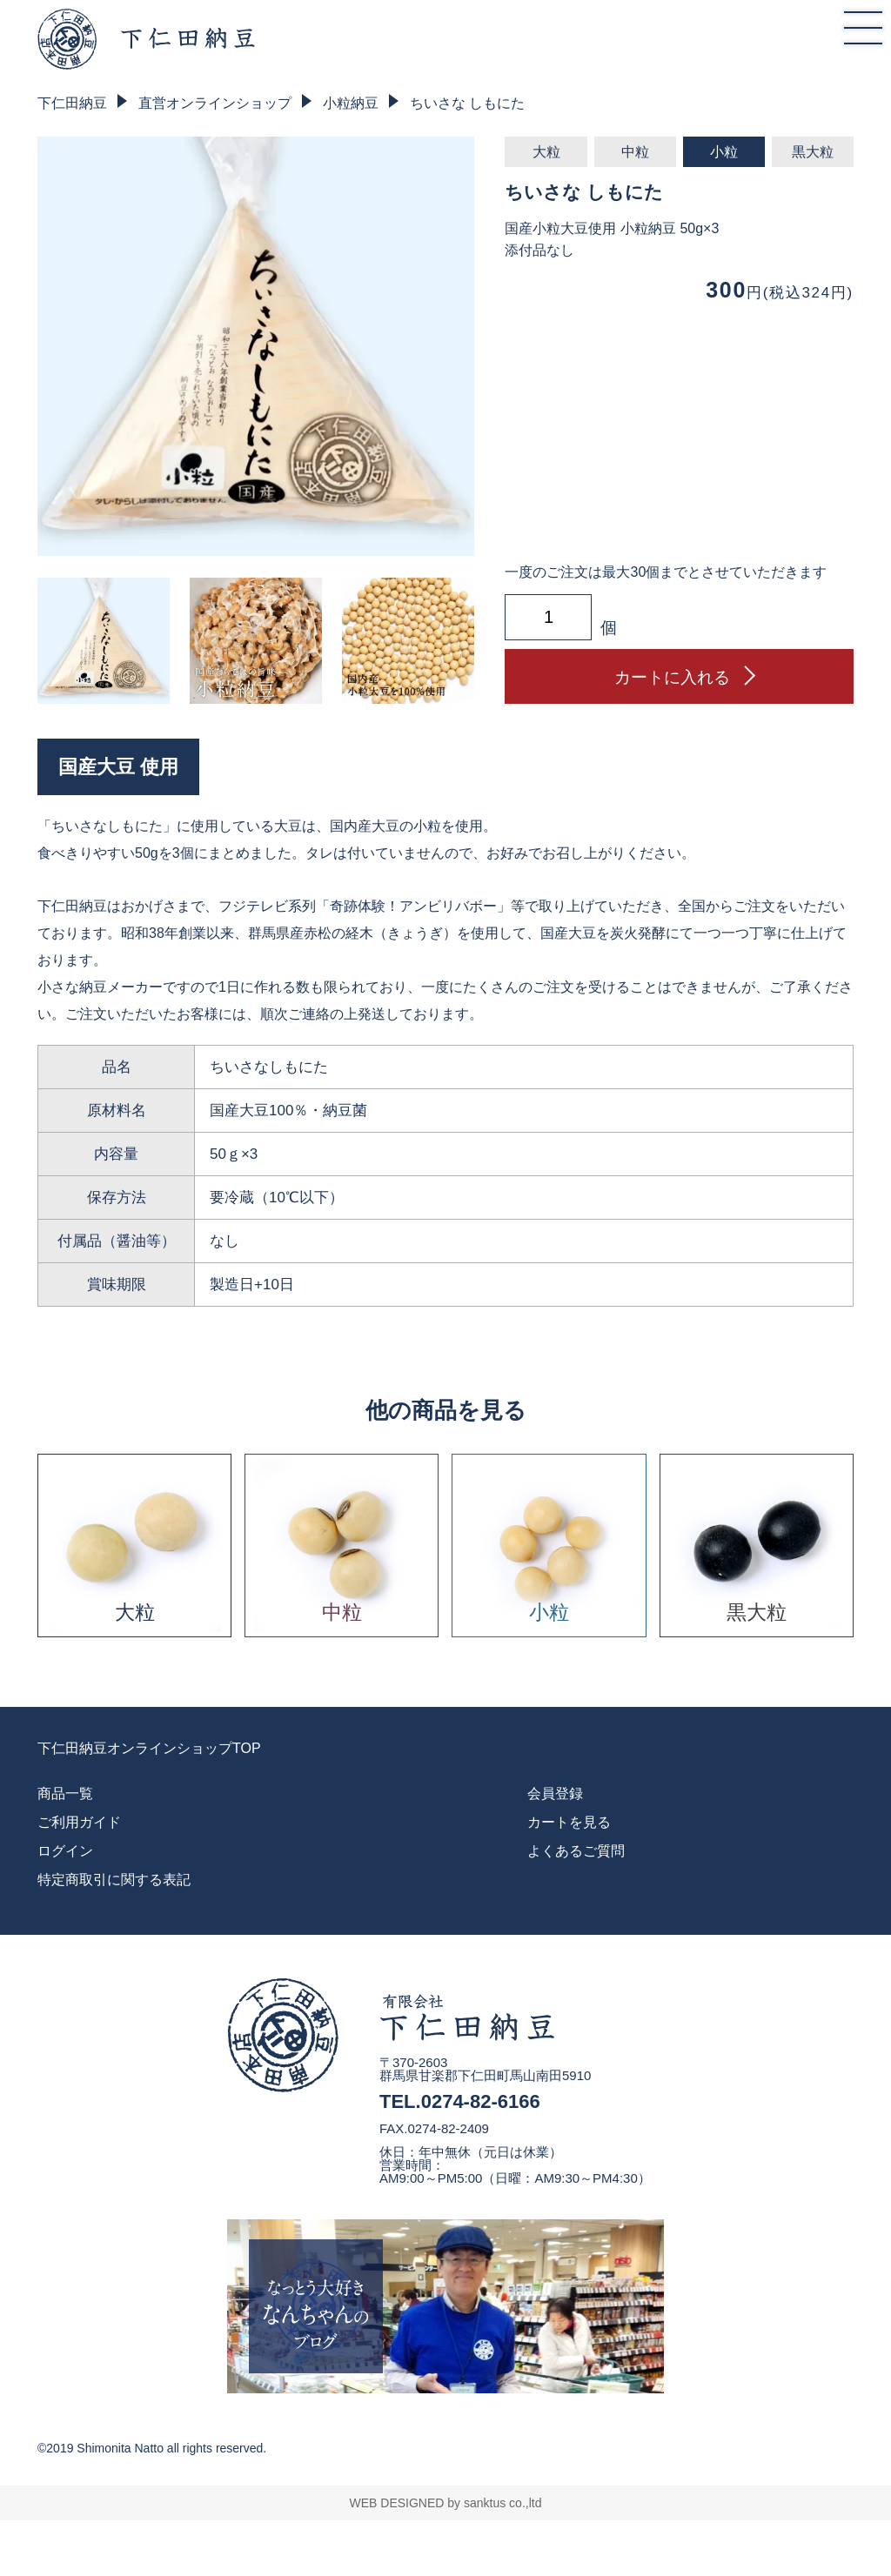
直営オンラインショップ (214, 103)
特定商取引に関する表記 (114, 1879)
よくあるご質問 (576, 1850)
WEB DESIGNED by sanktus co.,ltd (446, 2503)
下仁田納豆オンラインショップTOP (149, 1749)
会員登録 (555, 1793)
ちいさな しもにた (467, 103)
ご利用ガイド (79, 1822)
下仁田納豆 (72, 103)
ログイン (65, 1850)
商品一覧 (65, 1793)
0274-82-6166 (480, 2101)
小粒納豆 (351, 103)
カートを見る (569, 1822)
